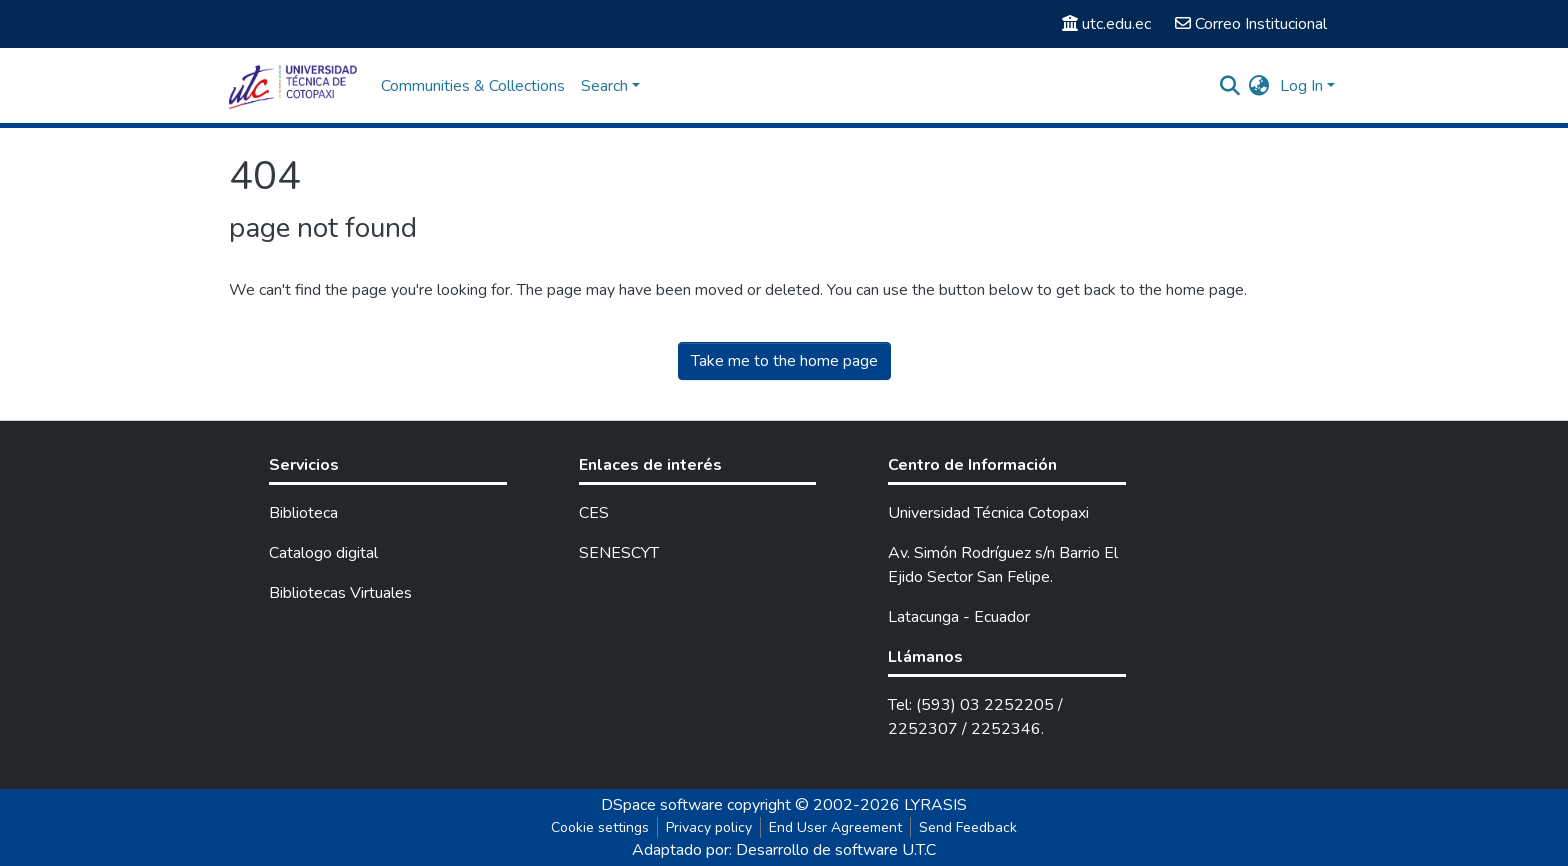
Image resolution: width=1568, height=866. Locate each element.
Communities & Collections (473, 86)
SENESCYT (619, 553)
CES (594, 513)
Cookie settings (600, 827)
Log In (1301, 86)
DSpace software (662, 805)
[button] (1259, 86)
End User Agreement (835, 827)
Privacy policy (709, 827)
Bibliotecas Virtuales (340, 593)
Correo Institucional (1251, 24)
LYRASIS (935, 805)
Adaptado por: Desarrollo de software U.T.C (784, 850)
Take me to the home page (784, 361)
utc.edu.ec (1106, 24)
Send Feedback (968, 827)
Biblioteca (303, 513)
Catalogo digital (323, 553)
